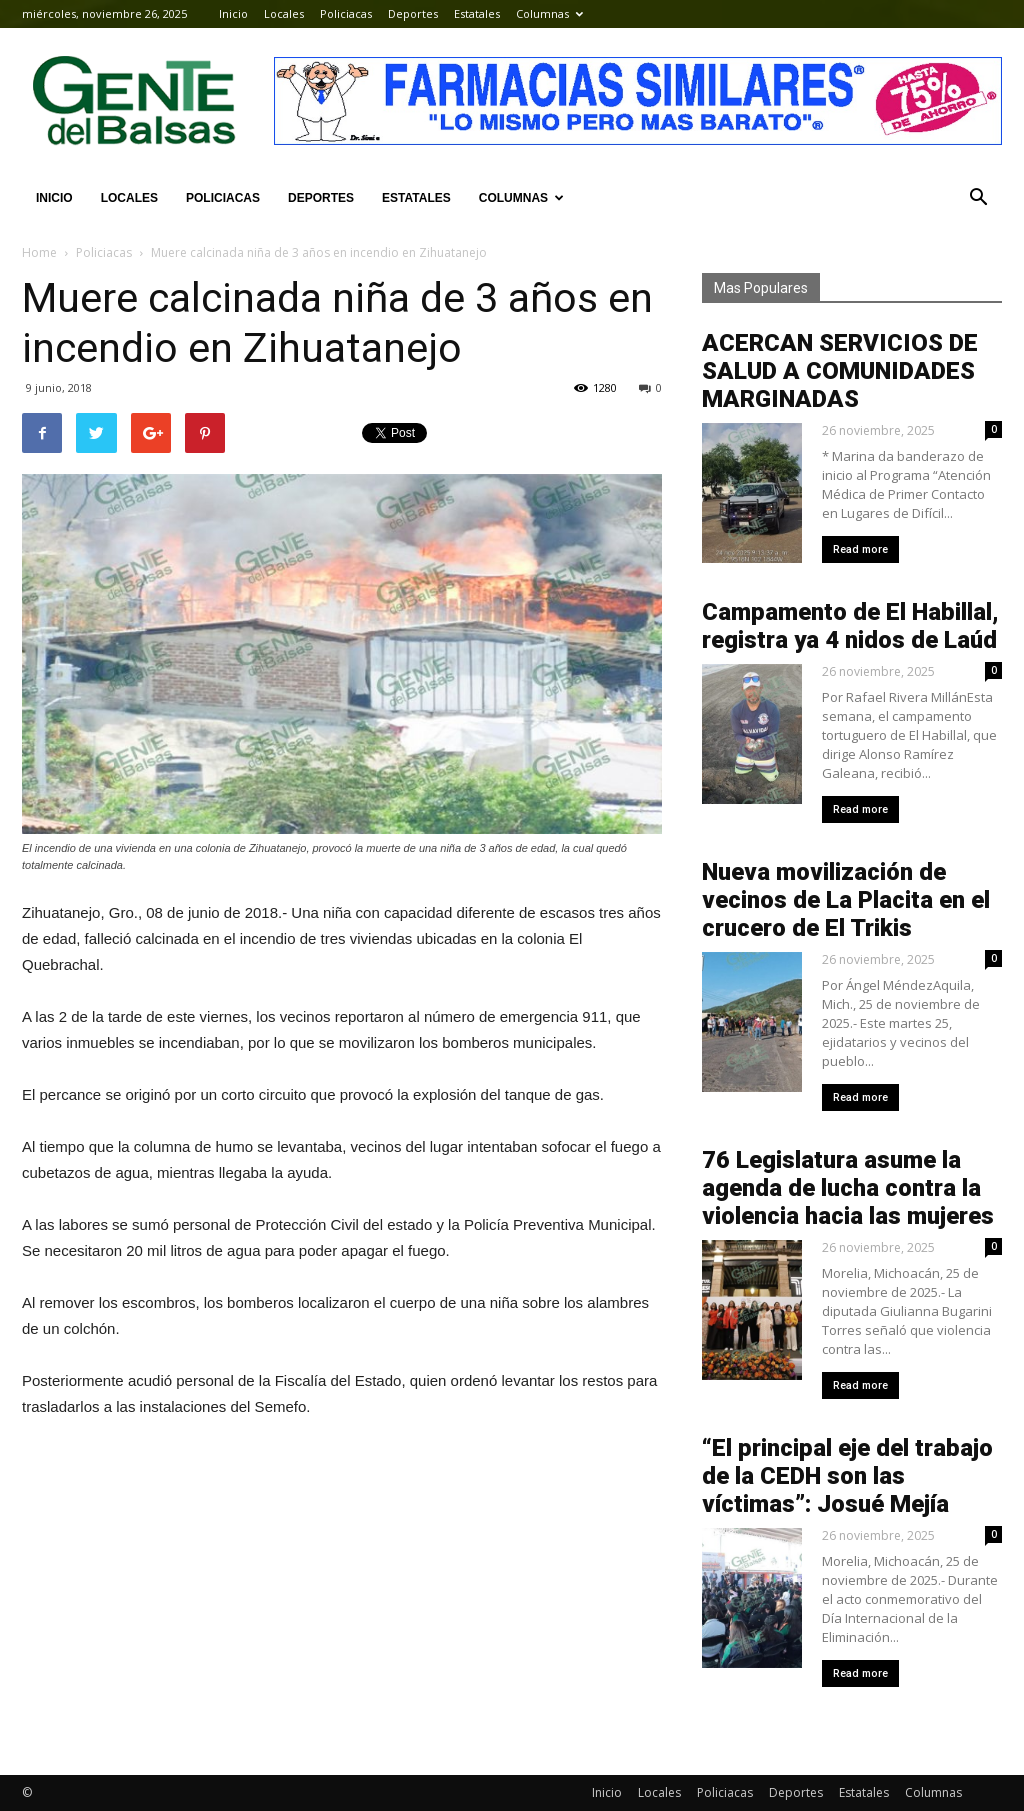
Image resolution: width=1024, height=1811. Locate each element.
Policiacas (346, 13)
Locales (284, 13)
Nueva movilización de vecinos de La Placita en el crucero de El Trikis (846, 900)
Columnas (549, 13)
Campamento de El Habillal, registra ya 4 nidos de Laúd (850, 626)
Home (39, 252)
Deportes (413, 13)
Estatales (477, 13)
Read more (860, 549)
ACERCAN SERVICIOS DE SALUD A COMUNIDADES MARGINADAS (840, 371)
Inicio (233, 13)
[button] (978, 198)
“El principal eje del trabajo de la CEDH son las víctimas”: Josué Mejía (847, 1476)
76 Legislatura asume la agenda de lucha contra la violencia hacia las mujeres (848, 1188)
